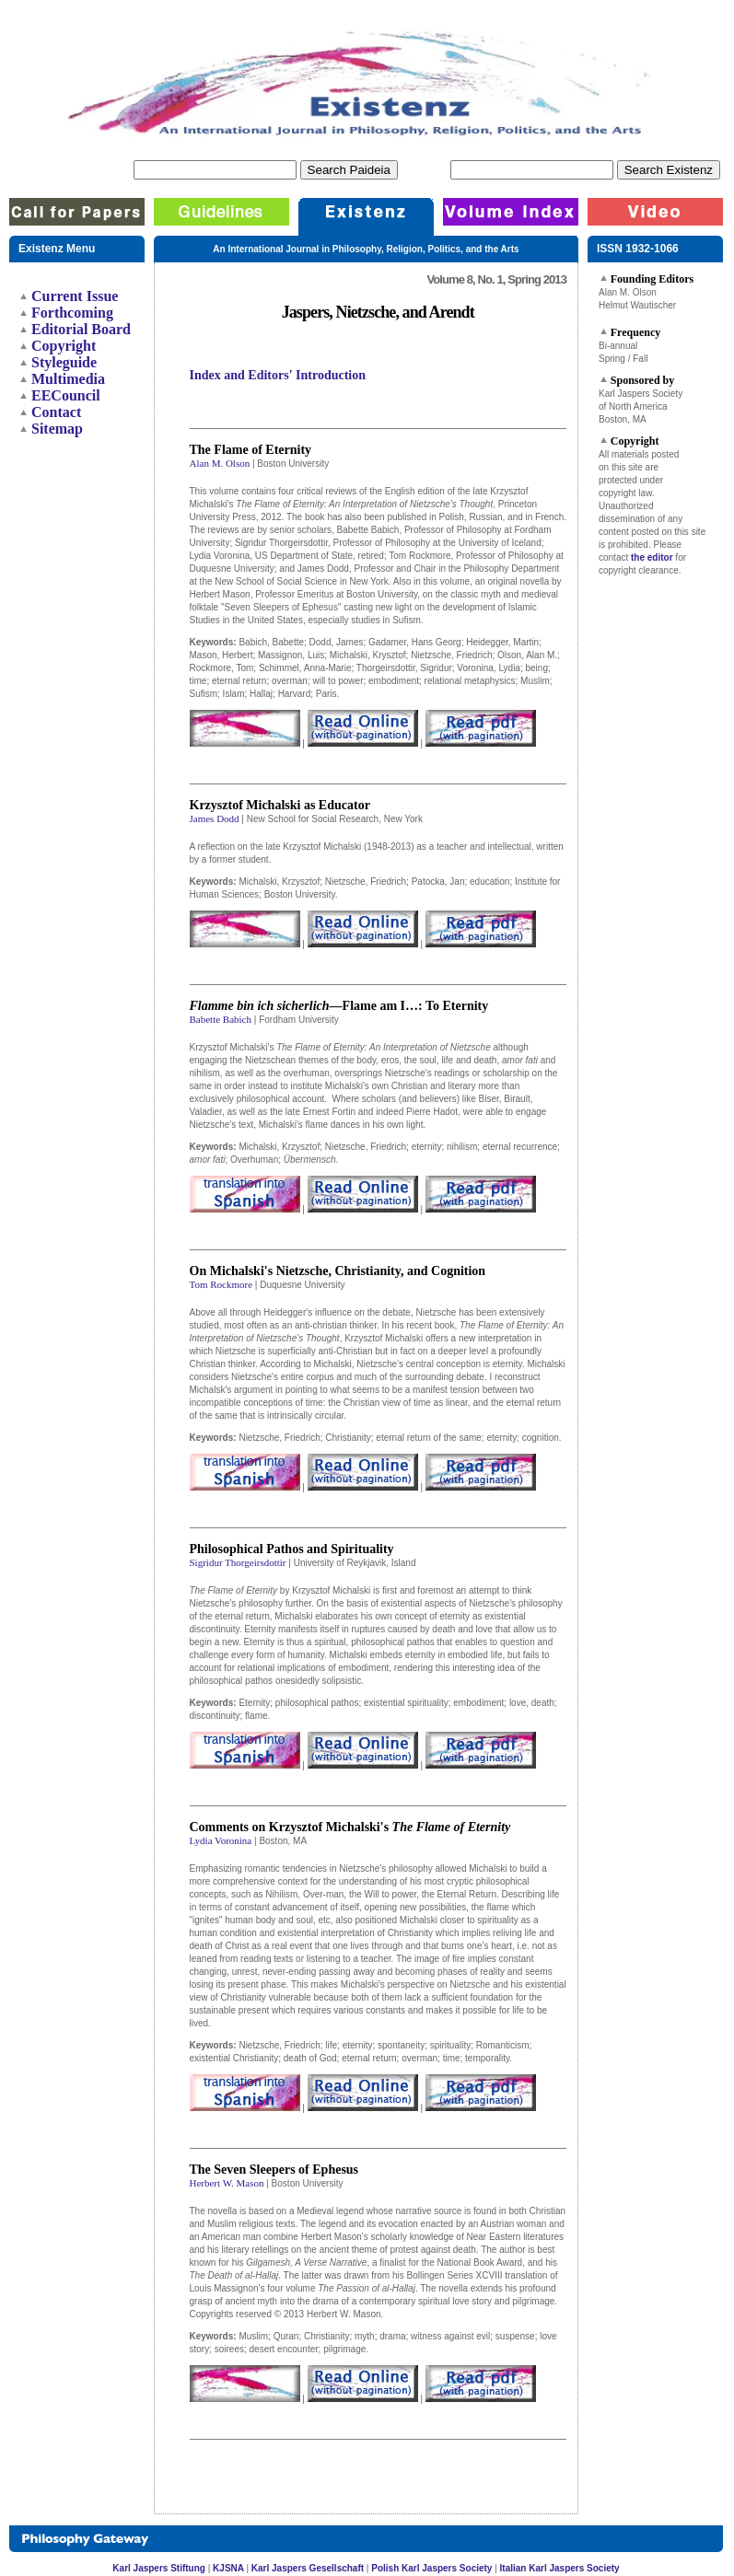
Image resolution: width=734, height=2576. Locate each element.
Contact (56, 412)
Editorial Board (81, 329)
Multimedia (68, 379)
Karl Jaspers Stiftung (158, 2568)
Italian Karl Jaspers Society (560, 2568)
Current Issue (74, 296)
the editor (652, 557)
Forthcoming (72, 312)
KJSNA (229, 2568)
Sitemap (57, 428)
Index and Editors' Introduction (278, 375)
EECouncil (65, 395)
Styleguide (64, 362)
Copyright (63, 346)
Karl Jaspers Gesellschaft (307, 2568)
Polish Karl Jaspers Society (431, 2568)
